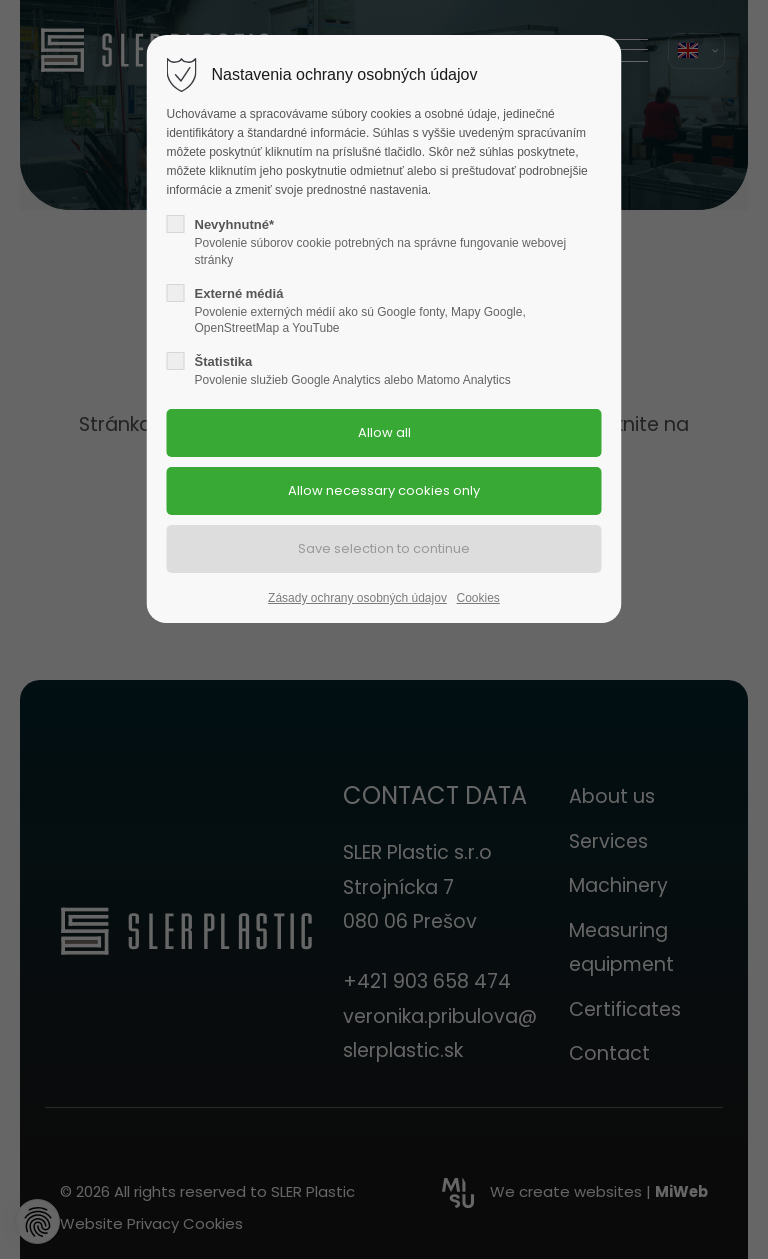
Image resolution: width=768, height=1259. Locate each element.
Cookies (478, 598)
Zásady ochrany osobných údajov (357, 598)
